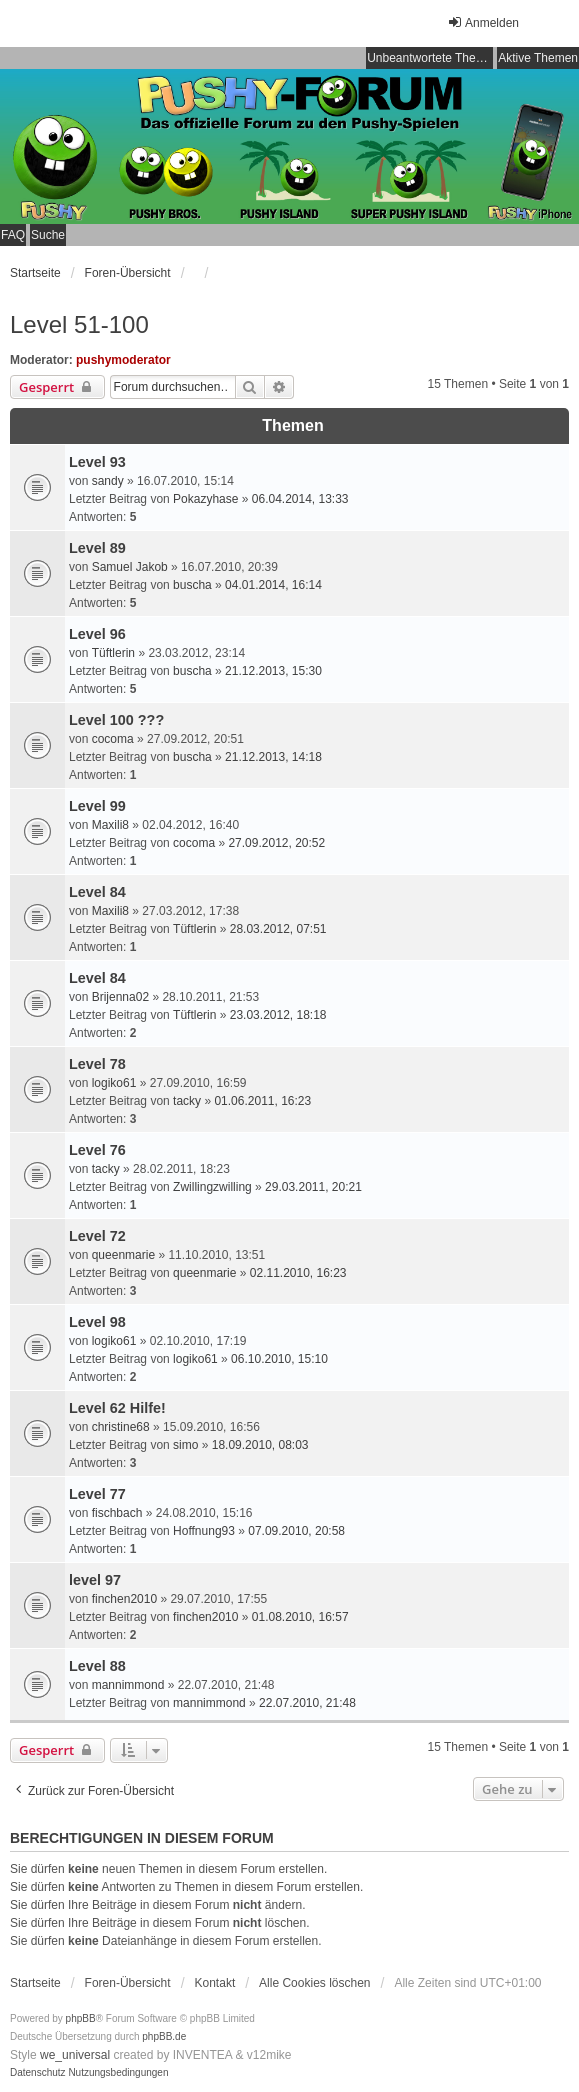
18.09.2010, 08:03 (260, 1445)
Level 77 (97, 1494)
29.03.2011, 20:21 (313, 1187)
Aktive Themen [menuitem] (538, 58)
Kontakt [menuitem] (215, 1983)
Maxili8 (110, 825)
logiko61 (114, 1083)
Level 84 (97, 892)
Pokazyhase (205, 499)
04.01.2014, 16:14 (273, 585)
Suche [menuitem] (48, 235)
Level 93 (97, 462)
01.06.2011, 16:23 (262, 1101)
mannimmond (128, 1685)
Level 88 (97, 1666)
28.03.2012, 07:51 (278, 929)
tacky (187, 1101)
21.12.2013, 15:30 (273, 671)
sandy (108, 481)
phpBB (81, 2018)
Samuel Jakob (130, 567)
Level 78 (97, 1064)
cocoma (113, 739)
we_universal (75, 2055)
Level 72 (97, 1236)
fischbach (117, 1513)
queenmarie (123, 1255)
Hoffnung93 (204, 1531)
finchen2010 (124, 1599)
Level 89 (97, 548)
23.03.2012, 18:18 (278, 1015)
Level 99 (97, 806)
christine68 (121, 1427)
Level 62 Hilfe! (117, 1408)
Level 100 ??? (116, 720)
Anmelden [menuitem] (483, 22)
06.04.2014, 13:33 (300, 499)
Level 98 (97, 1322)
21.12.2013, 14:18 (273, 757)
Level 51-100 (79, 324)
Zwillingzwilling (212, 1187)
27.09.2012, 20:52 (276, 843)
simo (185, 1445)
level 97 (95, 1580)
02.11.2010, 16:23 (298, 1273)
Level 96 (97, 634)
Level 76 (97, 1150)
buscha (192, 585)
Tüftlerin (113, 653)
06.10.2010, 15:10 (279, 1359)
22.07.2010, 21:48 (307, 1703)
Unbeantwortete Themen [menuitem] (430, 58)
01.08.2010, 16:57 (300, 1617)
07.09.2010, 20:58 (296, 1531)
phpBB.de (164, 2036)
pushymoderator (123, 360)
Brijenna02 (120, 997)
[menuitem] (38, 2073)
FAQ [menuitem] (13, 235)
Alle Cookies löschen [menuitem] (314, 1983)
